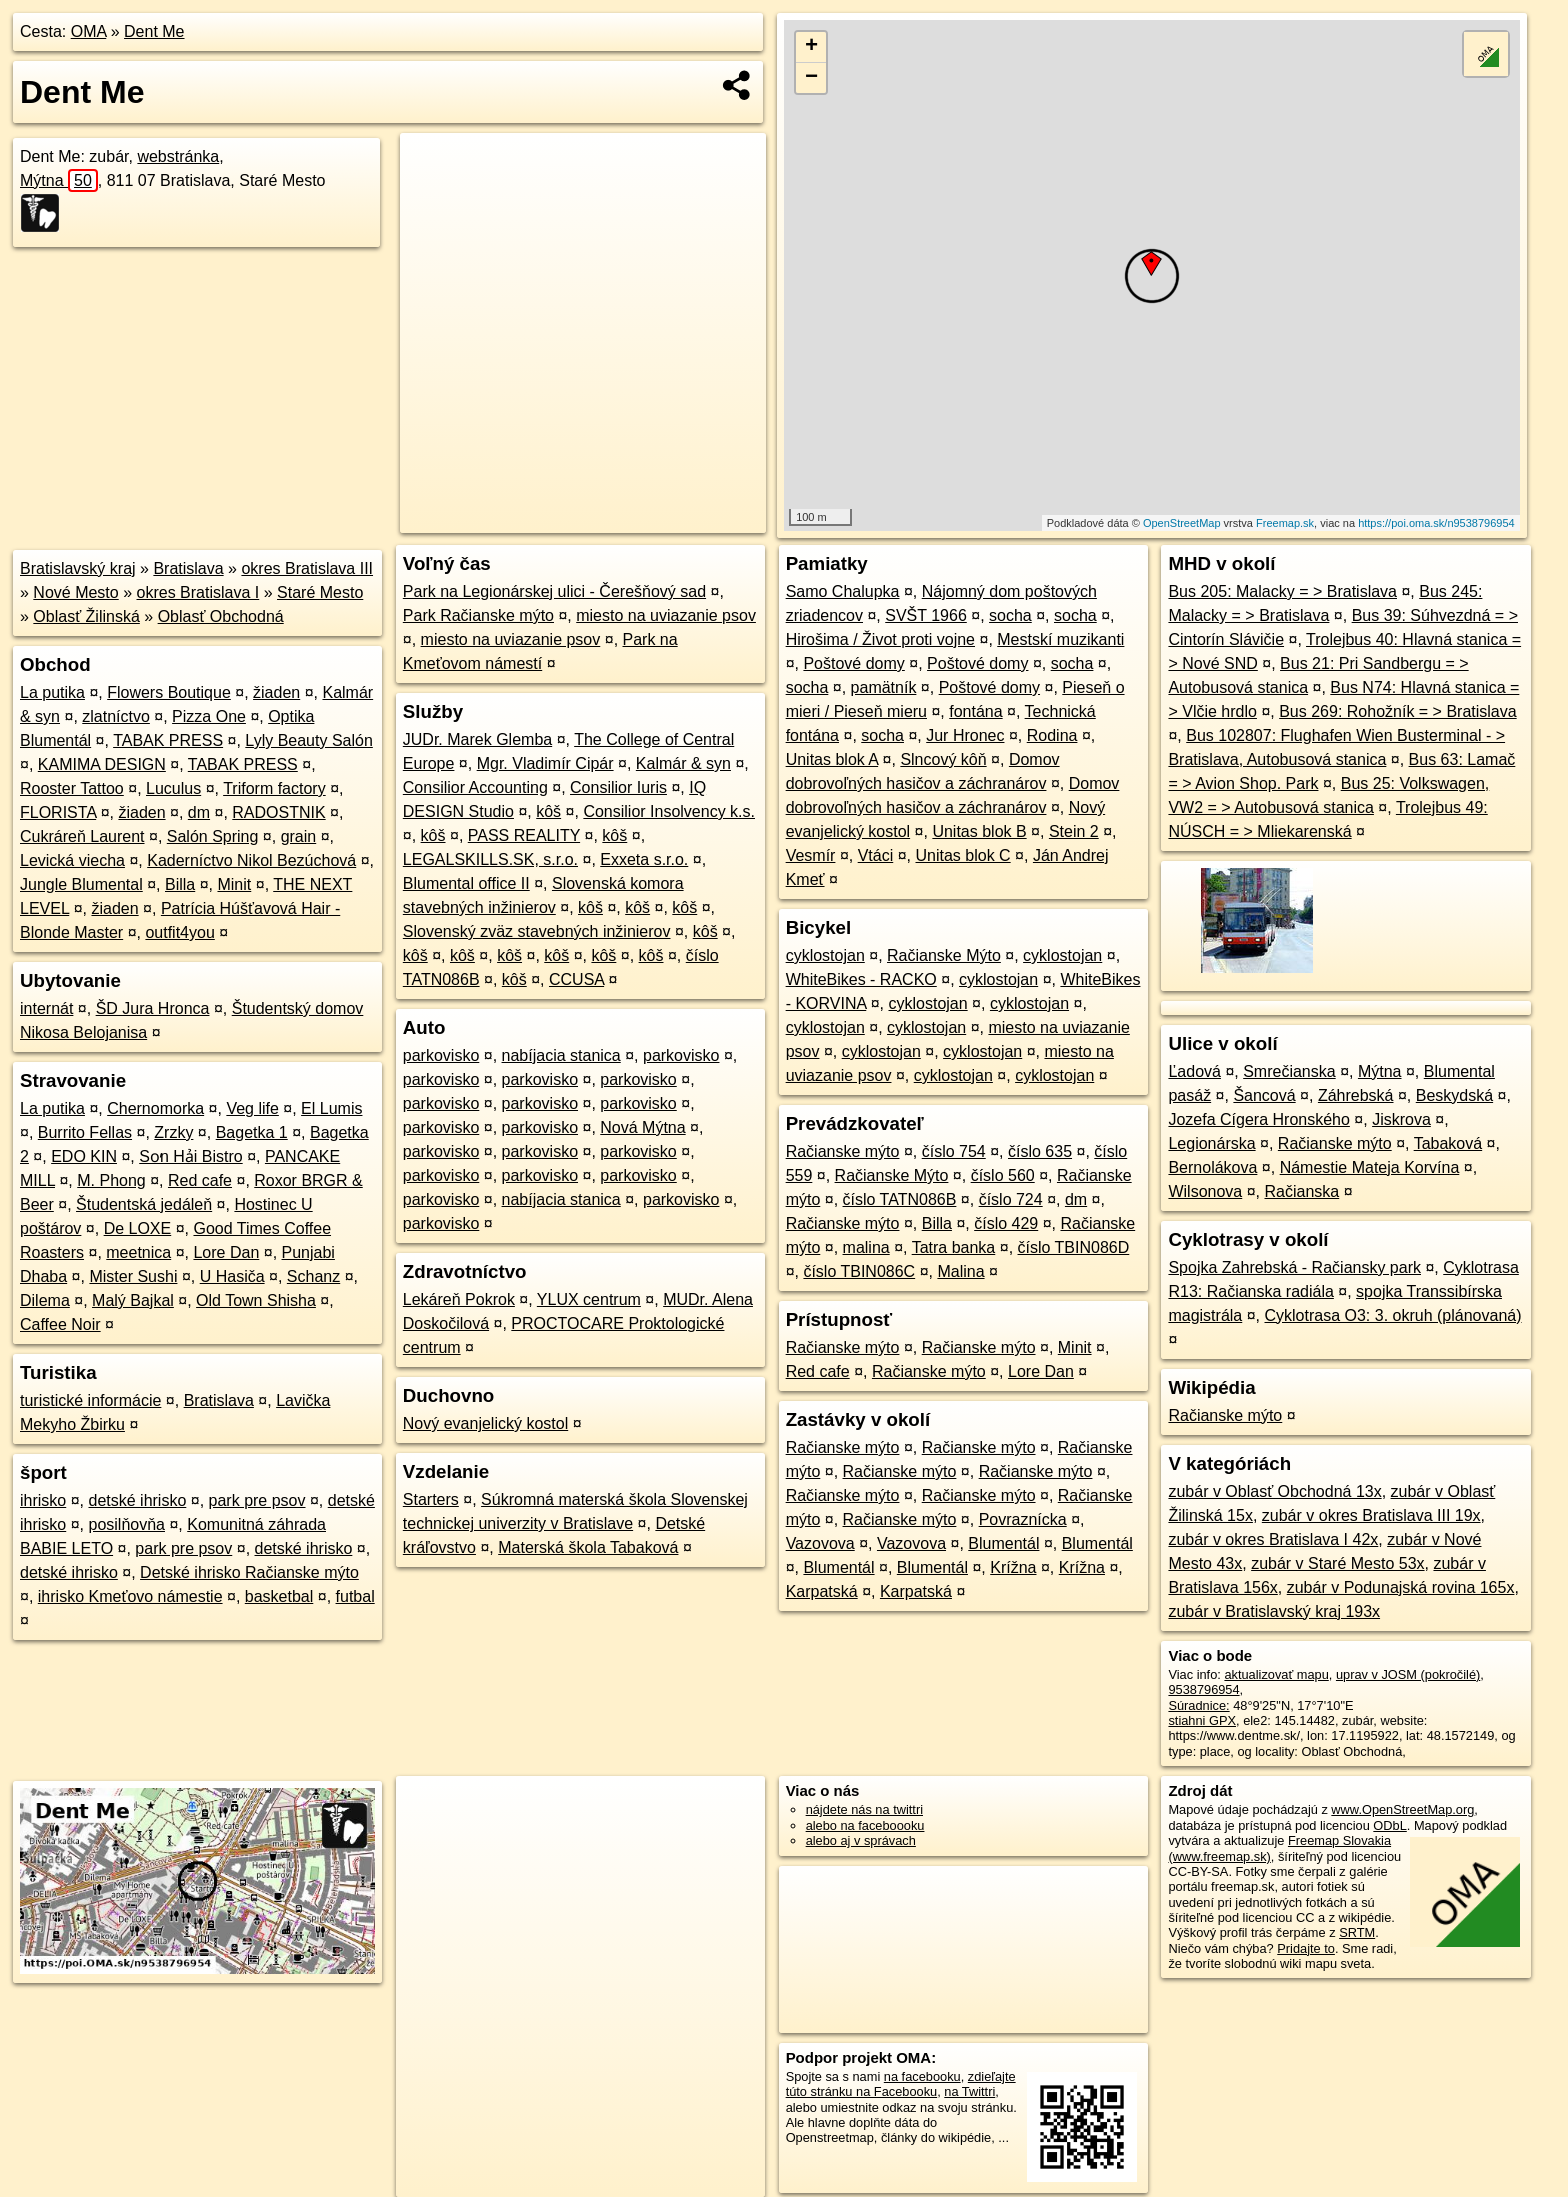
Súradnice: (1198, 1705)
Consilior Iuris (618, 787)
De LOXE (138, 1228)
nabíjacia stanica (561, 1055)
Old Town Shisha (256, 1300)
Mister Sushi (133, 1276)
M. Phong (111, 1180)
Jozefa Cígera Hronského (1258, 1119)
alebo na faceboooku (865, 1825)
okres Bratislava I (198, 592)
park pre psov (257, 1500)
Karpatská (822, 1591)
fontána (975, 711)
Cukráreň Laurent (82, 836)
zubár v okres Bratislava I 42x (1273, 1539)
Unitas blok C (963, 855)
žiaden (276, 692)
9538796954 (1203, 1689)
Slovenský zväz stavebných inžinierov (537, 931)
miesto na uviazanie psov (666, 615)
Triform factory (274, 788)
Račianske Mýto (944, 955)
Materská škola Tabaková (588, 1547)
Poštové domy (853, 663)
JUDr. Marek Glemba (477, 739)
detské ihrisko (137, 1500)
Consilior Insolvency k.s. (669, 811)
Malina (960, 1271)
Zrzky (173, 1132)
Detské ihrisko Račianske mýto (249, 1572)
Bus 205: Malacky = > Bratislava (1282, 591)
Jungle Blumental (81, 884)
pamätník (884, 687)
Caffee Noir (60, 1324)
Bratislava (188, 568)
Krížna (1013, 1567)
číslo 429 (1006, 1223)
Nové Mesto (75, 592)
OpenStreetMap (1182, 523)
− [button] (811, 78)
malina (866, 1247)
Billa (180, 884)
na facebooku (922, 2076)
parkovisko (441, 1055)
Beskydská (1454, 1095)
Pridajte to (1306, 1948)
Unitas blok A (832, 759)
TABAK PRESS (168, 740)
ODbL (1389, 1825)
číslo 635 (1040, 1151)
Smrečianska (1289, 1071)
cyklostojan (825, 955)
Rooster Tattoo (72, 788)
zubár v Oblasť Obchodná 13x (1274, 1491)
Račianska (1302, 1191)
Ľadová (1194, 1071)
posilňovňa (126, 1524)
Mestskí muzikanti (1060, 639)
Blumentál (1003, 1543)
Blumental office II (466, 883)
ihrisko (43, 1500)
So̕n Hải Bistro (190, 1156)
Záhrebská (1356, 1095)
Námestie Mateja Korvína (1370, 1167)
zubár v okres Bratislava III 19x (1371, 1515)
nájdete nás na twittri (864, 1809)
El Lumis (331, 1108)
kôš (548, 811)
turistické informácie (90, 1400)
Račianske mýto (843, 1151)
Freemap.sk (1285, 523)
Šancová (1264, 1095)
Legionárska (1211, 1143)
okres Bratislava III (307, 568)
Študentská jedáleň (144, 1204)
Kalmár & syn (683, 763)
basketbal (279, 1596)
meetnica (138, 1252)
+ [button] (811, 47)
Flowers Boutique (169, 692)
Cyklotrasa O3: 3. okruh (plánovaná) (1393, 1315)
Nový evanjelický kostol (485, 1423)
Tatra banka (954, 1247)
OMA (89, 31)
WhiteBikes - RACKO (861, 979)
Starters (431, 1499)
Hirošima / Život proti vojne (880, 639)
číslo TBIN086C (859, 1271)
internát (46, 1008)
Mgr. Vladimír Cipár (545, 763)
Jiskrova (1401, 1119)
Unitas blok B (979, 831)
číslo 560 (1003, 1175)
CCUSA (576, 979)
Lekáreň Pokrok (459, 1299)
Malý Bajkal (133, 1300)
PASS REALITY (524, 835)
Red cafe (200, 1180)
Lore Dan (226, 1252)
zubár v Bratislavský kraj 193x (1274, 1611)
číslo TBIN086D (1074, 1247)
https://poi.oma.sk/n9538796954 (1436, 523)
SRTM (1357, 1932)
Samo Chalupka (843, 591)
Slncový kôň (943, 759)
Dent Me (154, 31)
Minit (234, 884)
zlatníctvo (116, 716)
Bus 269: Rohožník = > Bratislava (1397, 711)
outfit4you (179, 932)
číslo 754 (954, 1151)
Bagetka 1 (252, 1132)
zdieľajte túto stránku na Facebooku (901, 2084)
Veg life (252, 1108)
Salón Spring (213, 836)
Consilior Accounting (475, 787)
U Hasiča (232, 1276)
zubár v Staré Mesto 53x (1337, 1563)
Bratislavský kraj (78, 568)
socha (1010, 615)
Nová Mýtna (642, 1127)
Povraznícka (1023, 1519)
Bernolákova (1212, 1167)
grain (299, 836)
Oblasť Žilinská (86, 616)
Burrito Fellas (85, 1132)
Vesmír (811, 855)
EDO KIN (84, 1156)
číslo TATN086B (900, 1199)
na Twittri (969, 2091)
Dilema (45, 1300)
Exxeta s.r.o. (644, 859)
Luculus (173, 788)
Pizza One (209, 716)
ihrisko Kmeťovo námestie (130, 1596)
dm (199, 812)
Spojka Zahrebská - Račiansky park (1294, 1267)
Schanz (313, 1276)
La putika (52, 692)
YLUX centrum (589, 1299)
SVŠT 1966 (926, 615)
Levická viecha (72, 860)
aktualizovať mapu (1276, 1674)
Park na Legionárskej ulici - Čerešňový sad (554, 591)
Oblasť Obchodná (221, 616)
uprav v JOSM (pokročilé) (1408, 1674)
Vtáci (876, 855)
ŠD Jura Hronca (153, 1008)
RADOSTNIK (278, 812)
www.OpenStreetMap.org (1402, 1809)
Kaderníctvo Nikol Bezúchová (251, 860)
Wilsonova (1205, 1191)
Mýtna (59, 180)
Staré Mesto (320, 592)
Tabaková (1448, 1143)
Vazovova (820, 1543)
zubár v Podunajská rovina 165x (1401, 1587)
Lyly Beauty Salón (308, 740)
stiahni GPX (1202, 1720)
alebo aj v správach (861, 1840)
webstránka (178, 156)
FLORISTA (58, 812)
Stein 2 (1074, 831)
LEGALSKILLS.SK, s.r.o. (490, 859)
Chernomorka (155, 1108)
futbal (355, 1596)
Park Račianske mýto (478, 615)
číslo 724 (1011, 1199)
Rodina (1052, 735)
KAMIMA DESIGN (102, 764)
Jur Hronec (965, 735)
